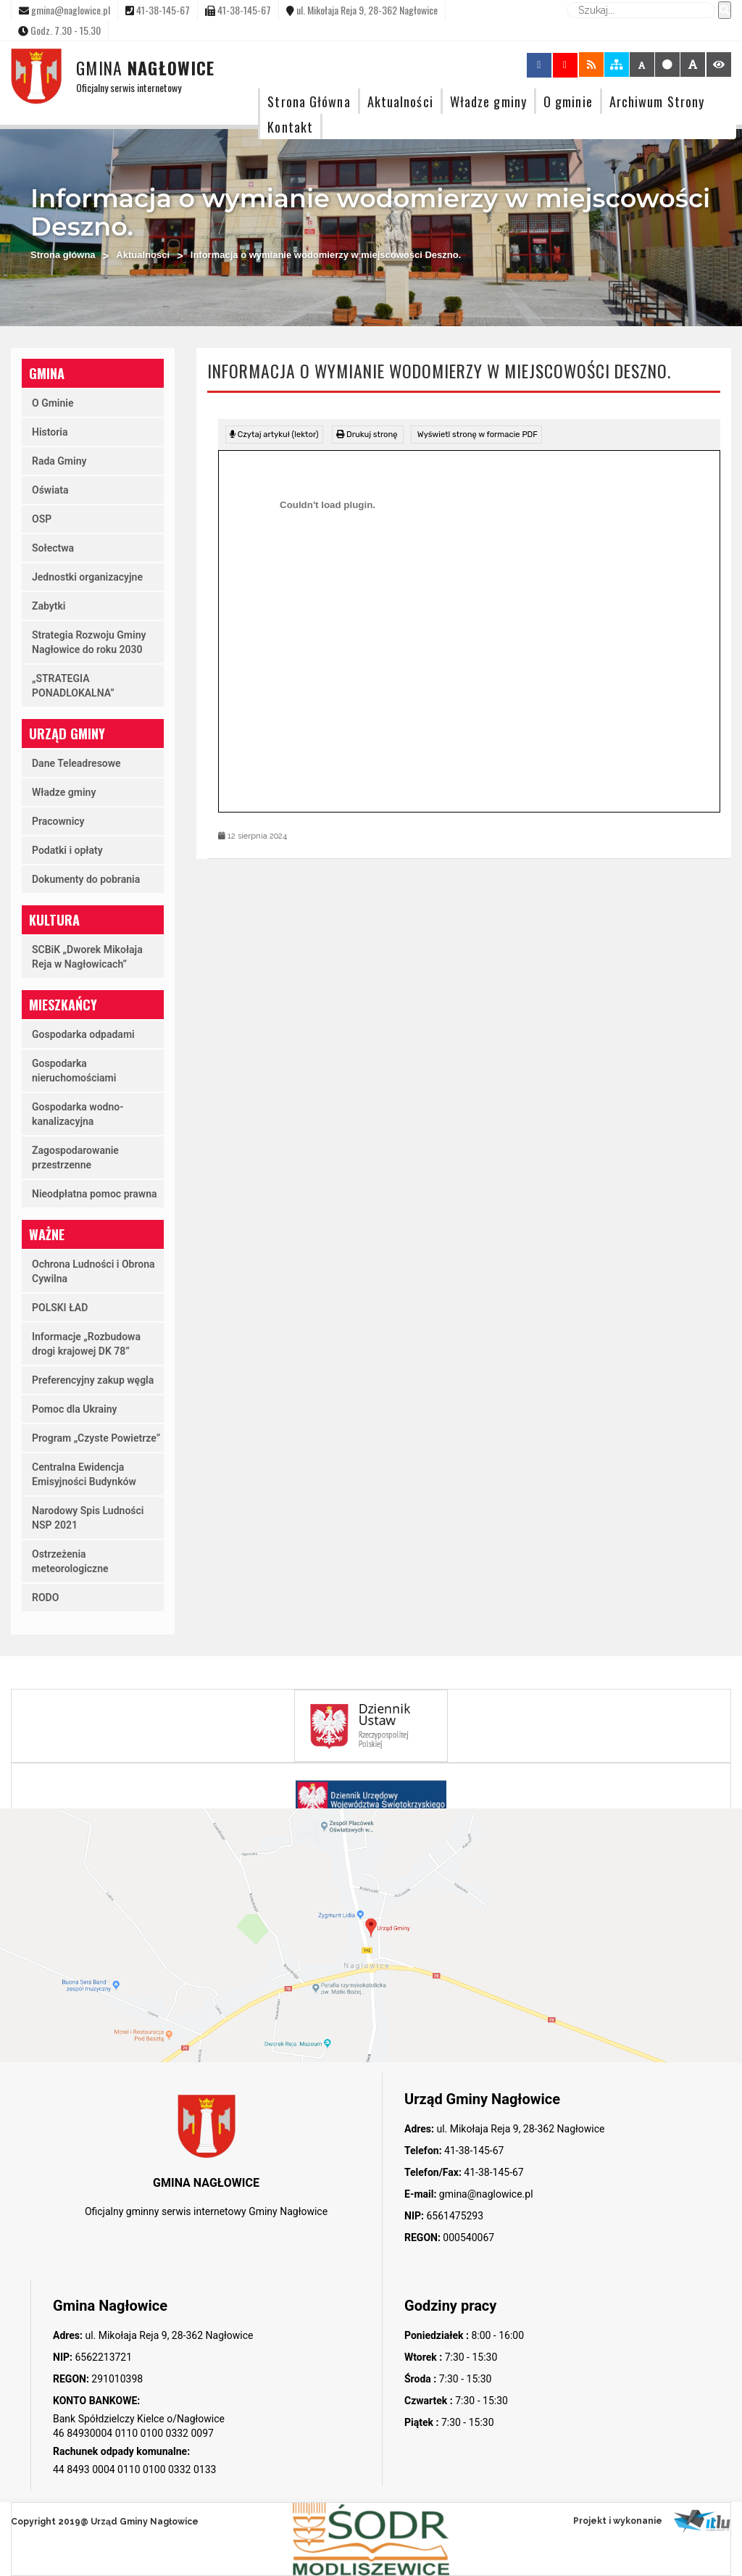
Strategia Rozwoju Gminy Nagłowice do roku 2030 (89, 642)
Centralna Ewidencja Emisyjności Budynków (84, 1474)
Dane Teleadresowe (76, 763)
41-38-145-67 (473, 2150)
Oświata (50, 490)
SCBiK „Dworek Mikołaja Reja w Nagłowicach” (87, 957)
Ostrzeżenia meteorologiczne (70, 1561)
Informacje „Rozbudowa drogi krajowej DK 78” (86, 1344)
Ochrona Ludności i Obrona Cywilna (93, 1271)
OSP (41, 519)
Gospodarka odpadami (83, 1034)
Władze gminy (488, 101)
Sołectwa (53, 548)
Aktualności (400, 101)
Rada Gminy (59, 461)
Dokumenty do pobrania (86, 879)
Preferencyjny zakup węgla (93, 1380)
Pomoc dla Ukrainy (74, 1409)
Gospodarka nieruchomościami (74, 1071)
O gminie (568, 101)
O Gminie (52, 403)
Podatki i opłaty (67, 850)
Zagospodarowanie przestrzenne (75, 1157)
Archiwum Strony (657, 101)
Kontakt (290, 126)
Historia (49, 432)
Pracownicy (58, 821)
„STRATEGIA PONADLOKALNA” (73, 686)
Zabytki (48, 606)
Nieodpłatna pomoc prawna (94, 1194)
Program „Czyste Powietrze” (96, 1438)
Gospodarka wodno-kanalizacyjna (77, 1114)
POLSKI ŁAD (60, 1307)
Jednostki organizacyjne (87, 577)
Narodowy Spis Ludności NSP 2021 (87, 1518)
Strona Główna (308, 101)
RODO (45, 1597)
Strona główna (63, 254)
